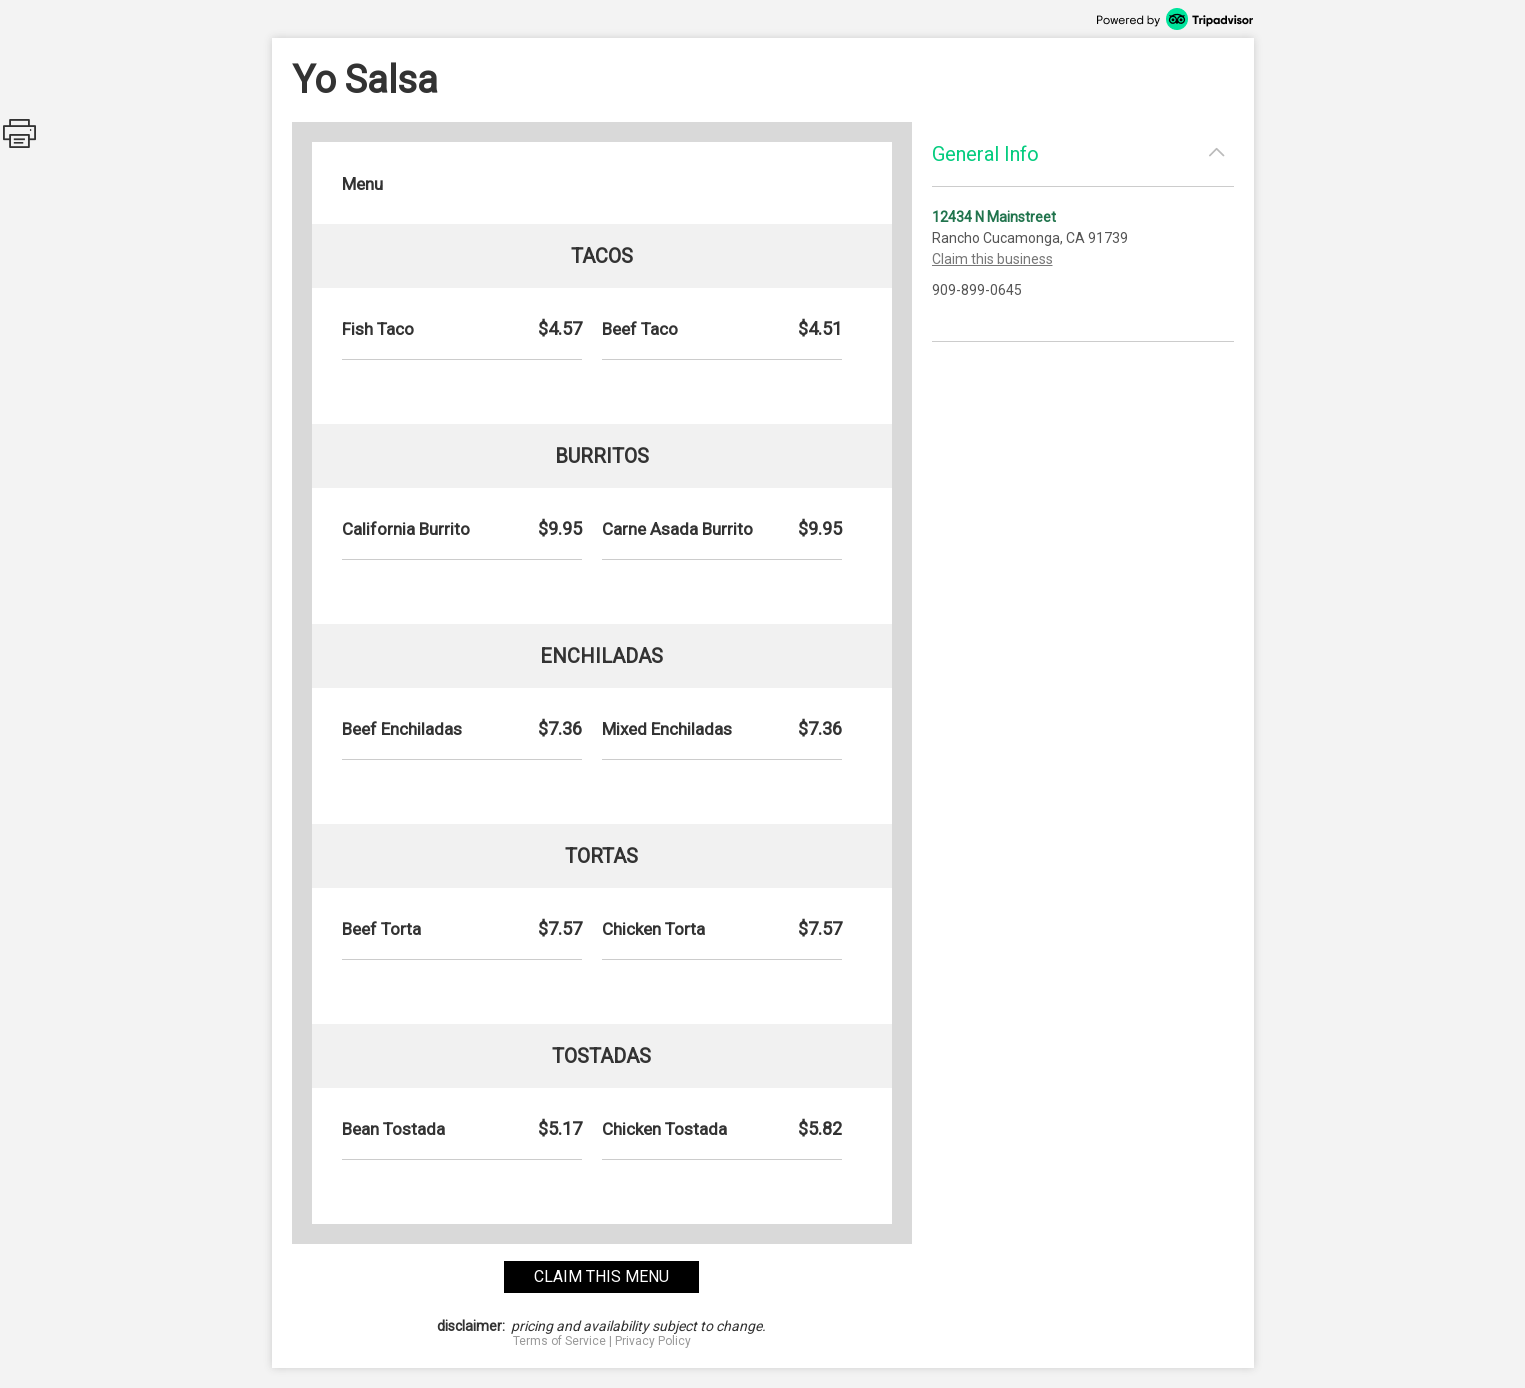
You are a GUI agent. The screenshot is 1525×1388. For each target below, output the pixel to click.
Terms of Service (559, 1341)
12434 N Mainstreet (994, 217)
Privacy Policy (653, 1341)
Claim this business (992, 259)
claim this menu (601, 1276)
